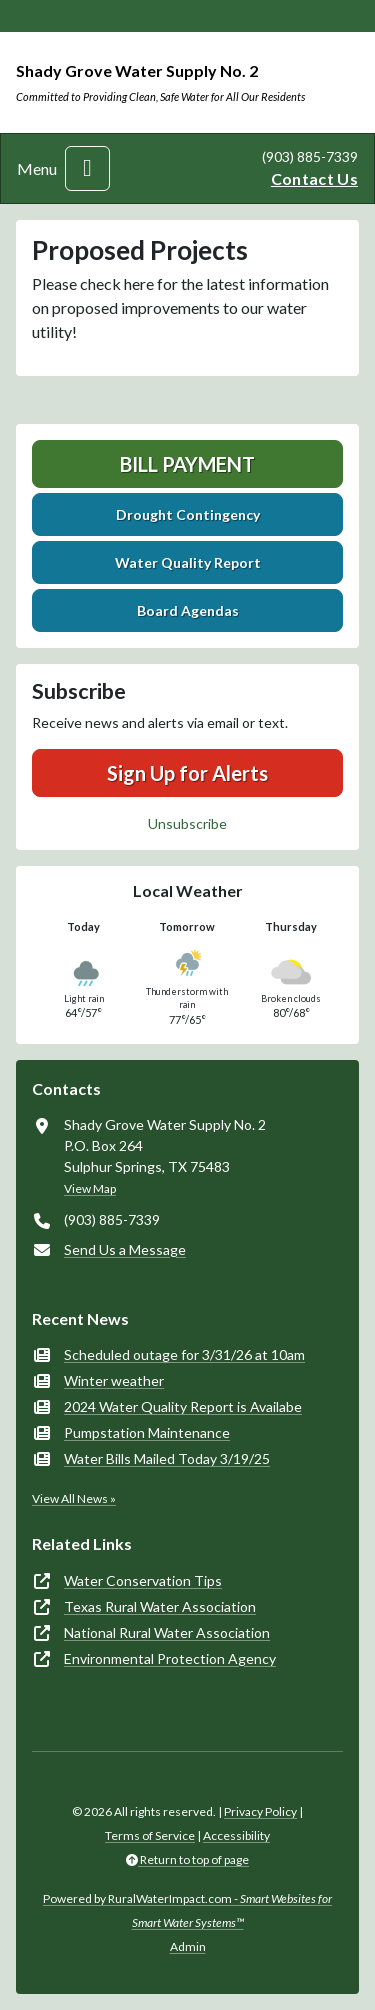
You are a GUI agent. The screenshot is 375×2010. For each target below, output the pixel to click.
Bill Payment (187, 464)
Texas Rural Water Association (160, 1606)
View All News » (74, 1498)
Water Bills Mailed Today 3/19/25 (167, 1458)
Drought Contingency (188, 514)
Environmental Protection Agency (170, 1658)
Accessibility (236, 1835)
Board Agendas (188, 610)
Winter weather (114, 1380)
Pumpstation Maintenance (147, 1432)
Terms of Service (150, 1835)
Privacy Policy (260, 1811)
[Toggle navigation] (87, 168)
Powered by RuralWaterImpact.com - (187, 1910)
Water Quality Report (188, 562)
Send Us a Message (125, 1249)
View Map (90, 1188)
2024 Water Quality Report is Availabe (183, 1406)
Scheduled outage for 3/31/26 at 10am (184, 1354)
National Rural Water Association (167, 1632)
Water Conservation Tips (143, 1580)
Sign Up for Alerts (187, 773)
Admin (188, 1946)
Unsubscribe (187, 823)
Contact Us (314, 178)
